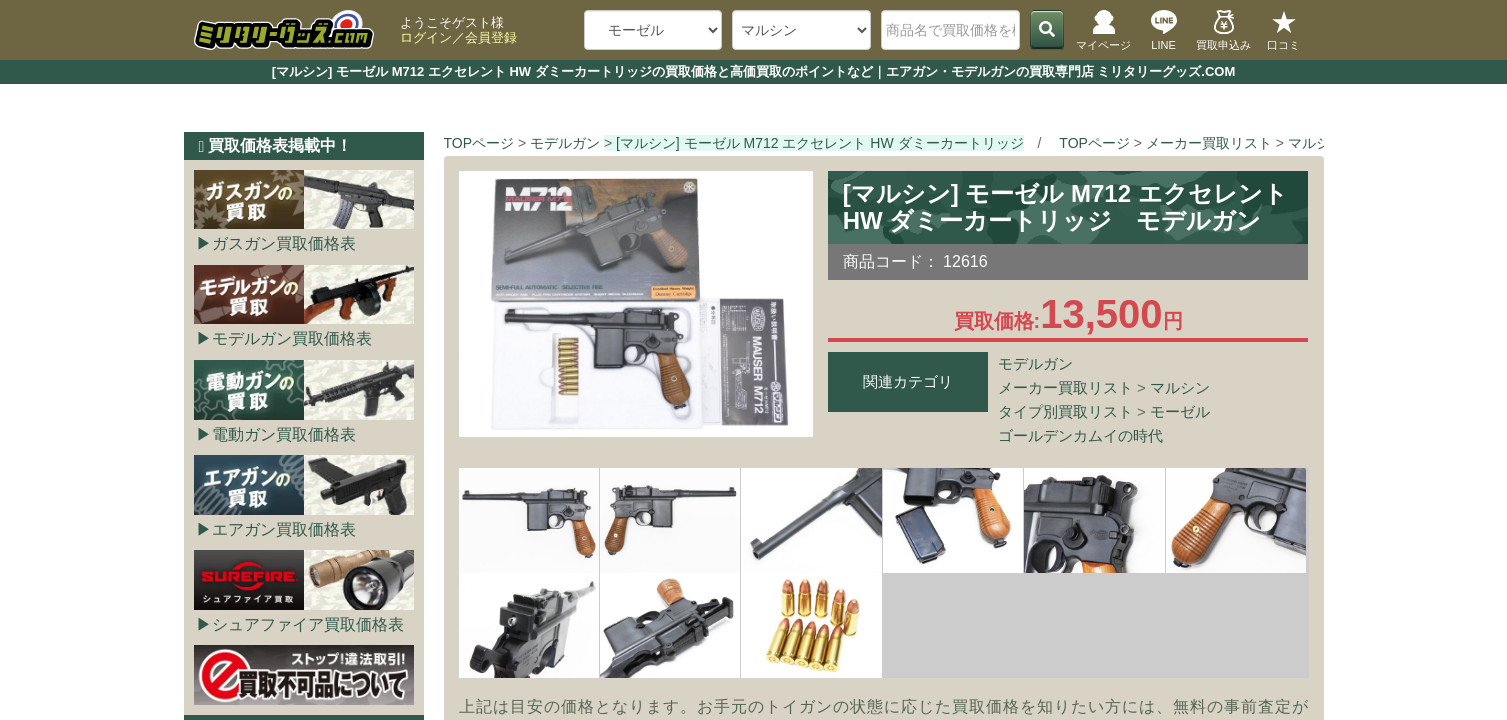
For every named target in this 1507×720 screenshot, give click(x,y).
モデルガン (1035, 363)
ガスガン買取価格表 (284, 243)
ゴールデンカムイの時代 (1080, 435)
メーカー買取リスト (1065, 387)
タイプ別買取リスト (1065, 411)
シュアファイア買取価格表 (308, 624)
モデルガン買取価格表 (292, 338)
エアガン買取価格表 (284, 529)
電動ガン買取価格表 (284, 434)
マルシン (1180, 387)
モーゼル (1180, 411)
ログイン (426, 37)
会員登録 (491, 37)
